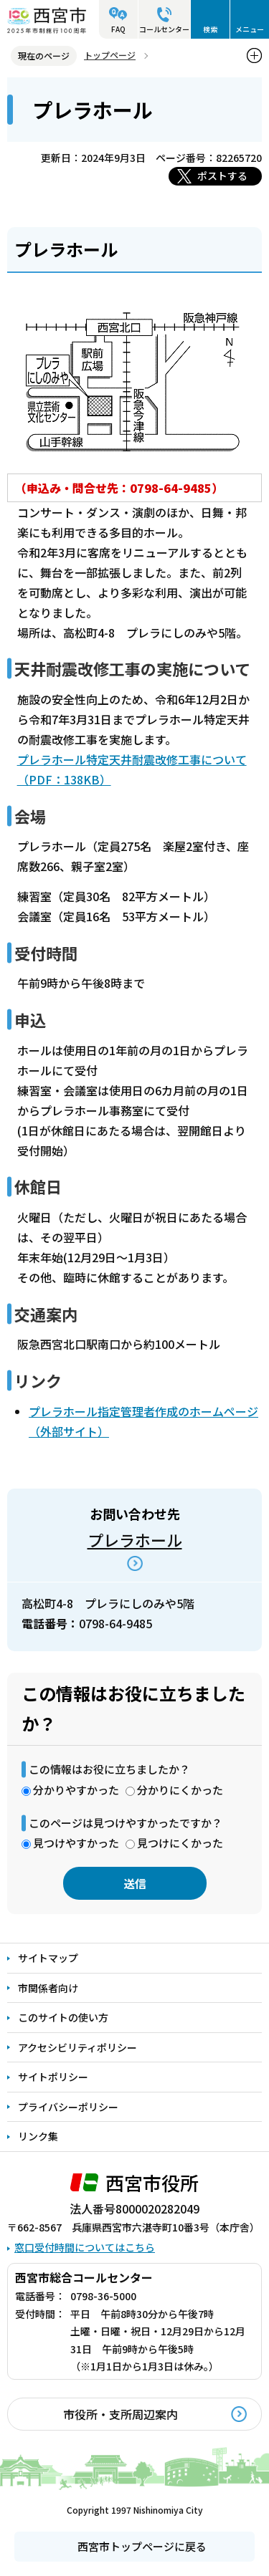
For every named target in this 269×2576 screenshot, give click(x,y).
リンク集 (38, 2136)
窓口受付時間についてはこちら (84, 2247)
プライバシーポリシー (68, 2107)
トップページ (110, 55)
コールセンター (164, 29)
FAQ (118, 29)
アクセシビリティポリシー (77, 2047)
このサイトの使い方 (63, 2017)
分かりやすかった (76, 1789)
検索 (210, 29)
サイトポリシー (53, 2077)
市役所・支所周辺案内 (120, 2414)
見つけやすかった (76, 1842)
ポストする (222, 175)
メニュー (249, 29)
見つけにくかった (180, 1842)
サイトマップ (48, 1958)
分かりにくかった (180, 1789)
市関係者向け (48, 1988)
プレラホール (135, 1539)
